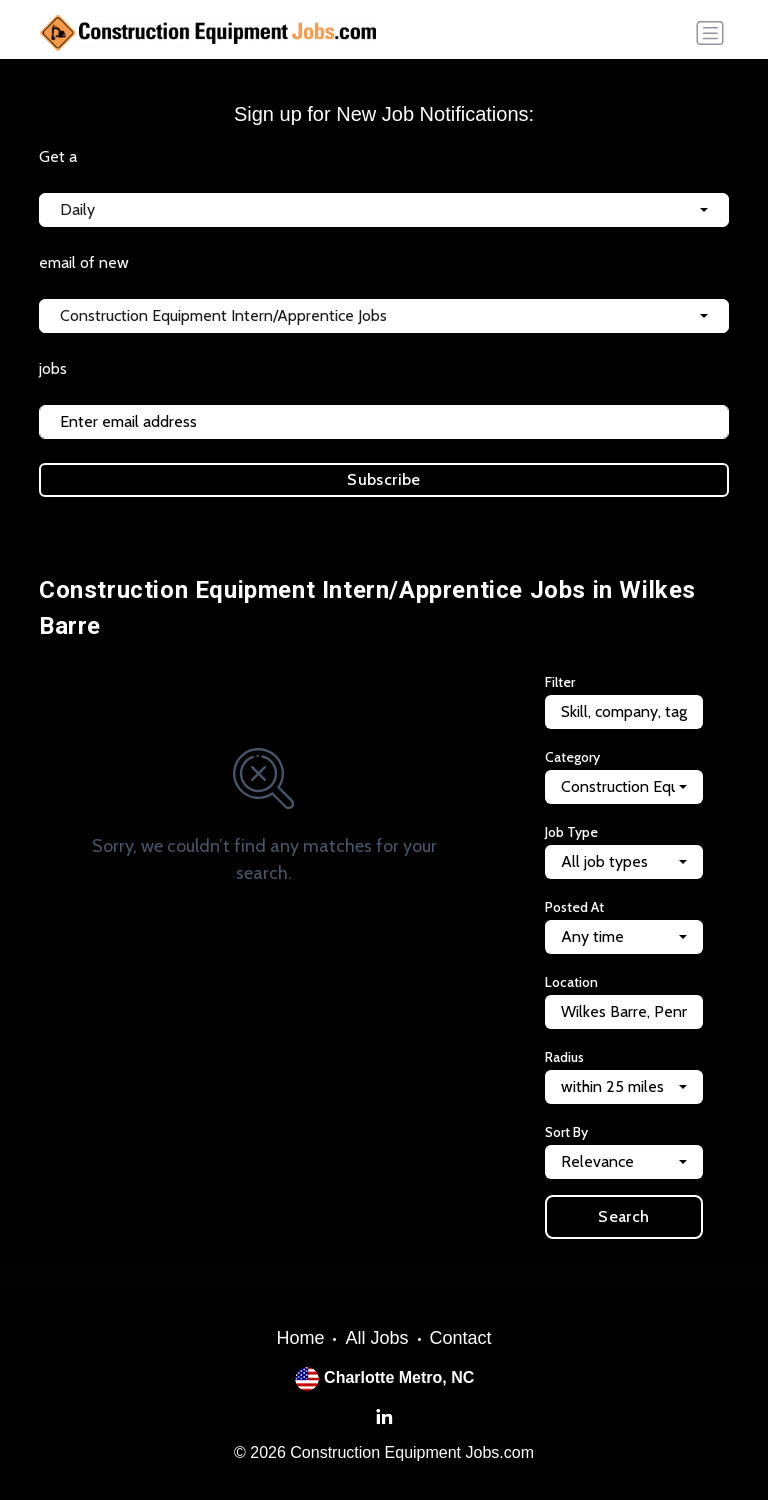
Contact (461, 1338)
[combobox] (384, 210)
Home (300, 1338)
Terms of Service (468, 519)
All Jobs (376, 1338)
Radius (564, 1057)
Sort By (566, 1132)
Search (623, 1216)
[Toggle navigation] (710, 33)
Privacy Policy (360, 519)
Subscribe (384, 479)
